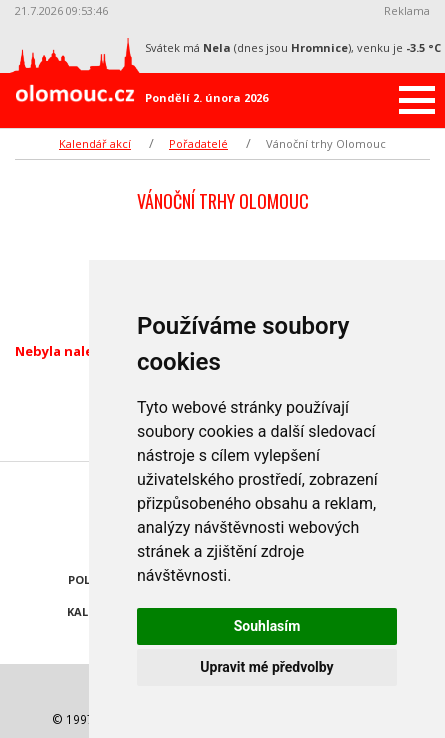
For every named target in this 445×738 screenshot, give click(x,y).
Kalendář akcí (95, 143)
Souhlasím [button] (267, 626)
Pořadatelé (198, 143)
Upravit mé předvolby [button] (266, 667)
